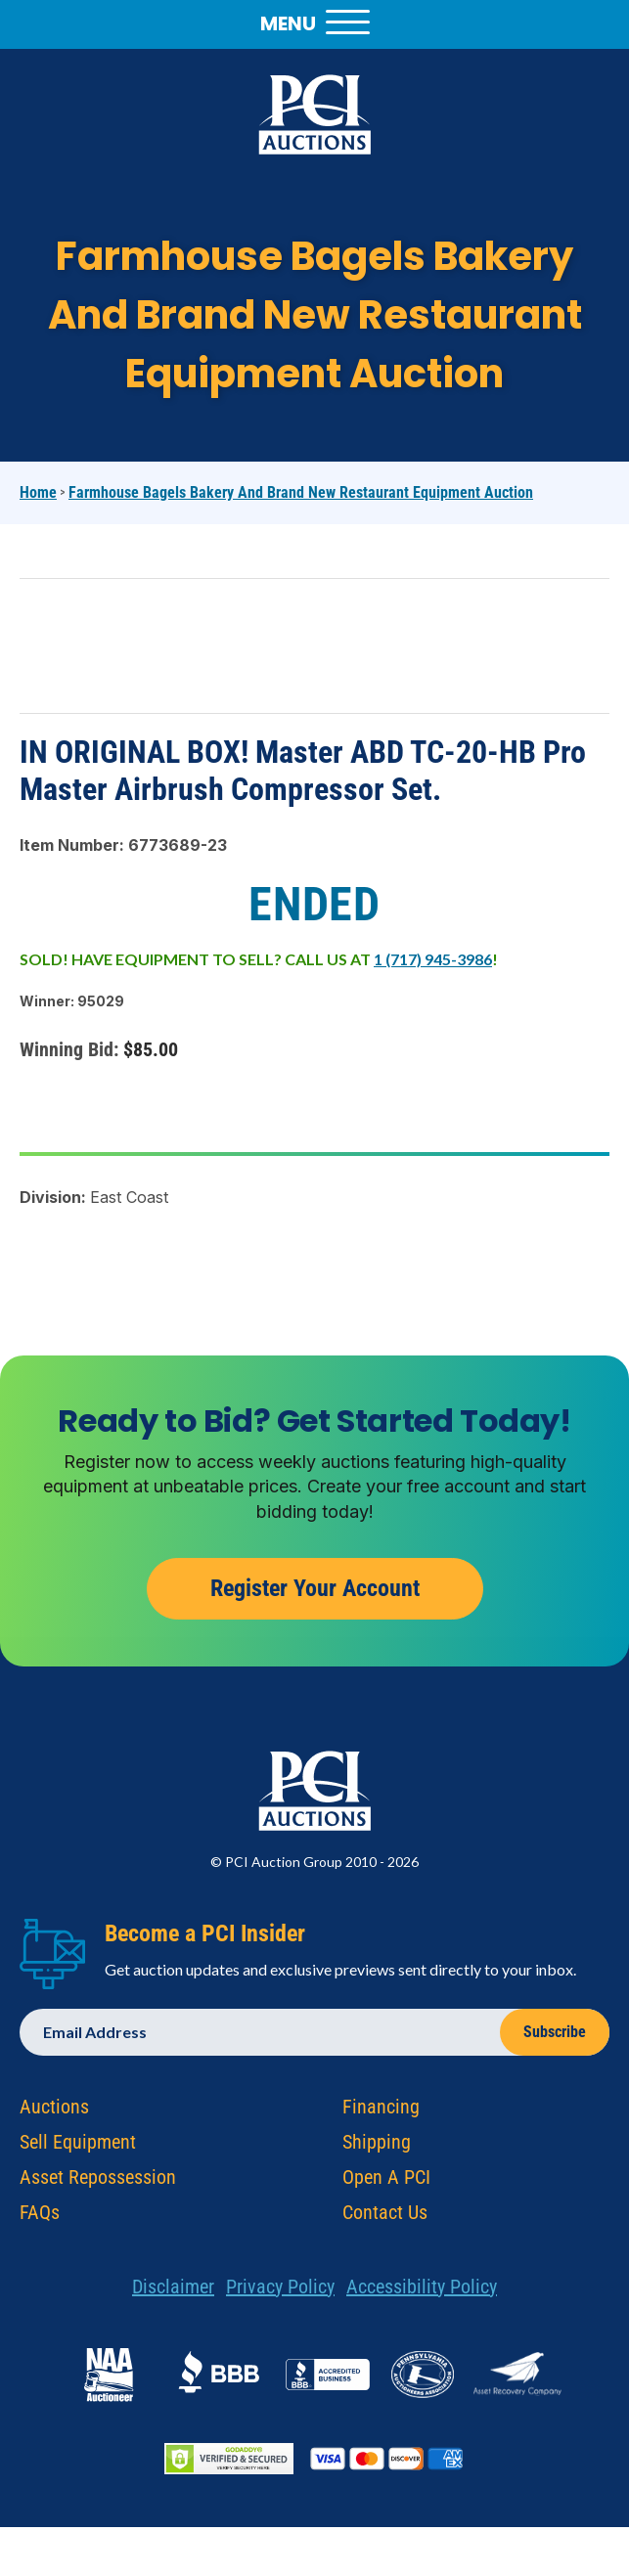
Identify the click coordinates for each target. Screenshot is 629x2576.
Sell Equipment (78, 2148)
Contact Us (384, 2219)
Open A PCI (386, 2184)
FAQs (40, 2219)
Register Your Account (315, 1595)
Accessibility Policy (421, 2293)
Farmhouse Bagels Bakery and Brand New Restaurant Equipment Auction (300, 492)
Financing (381, 2113)
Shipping (376, 2148)
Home (38, 492)
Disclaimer (173, 2293)
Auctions (54, 2113)
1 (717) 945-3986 (433, 959)
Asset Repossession (98, 2184)
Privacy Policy (280, 2293)
